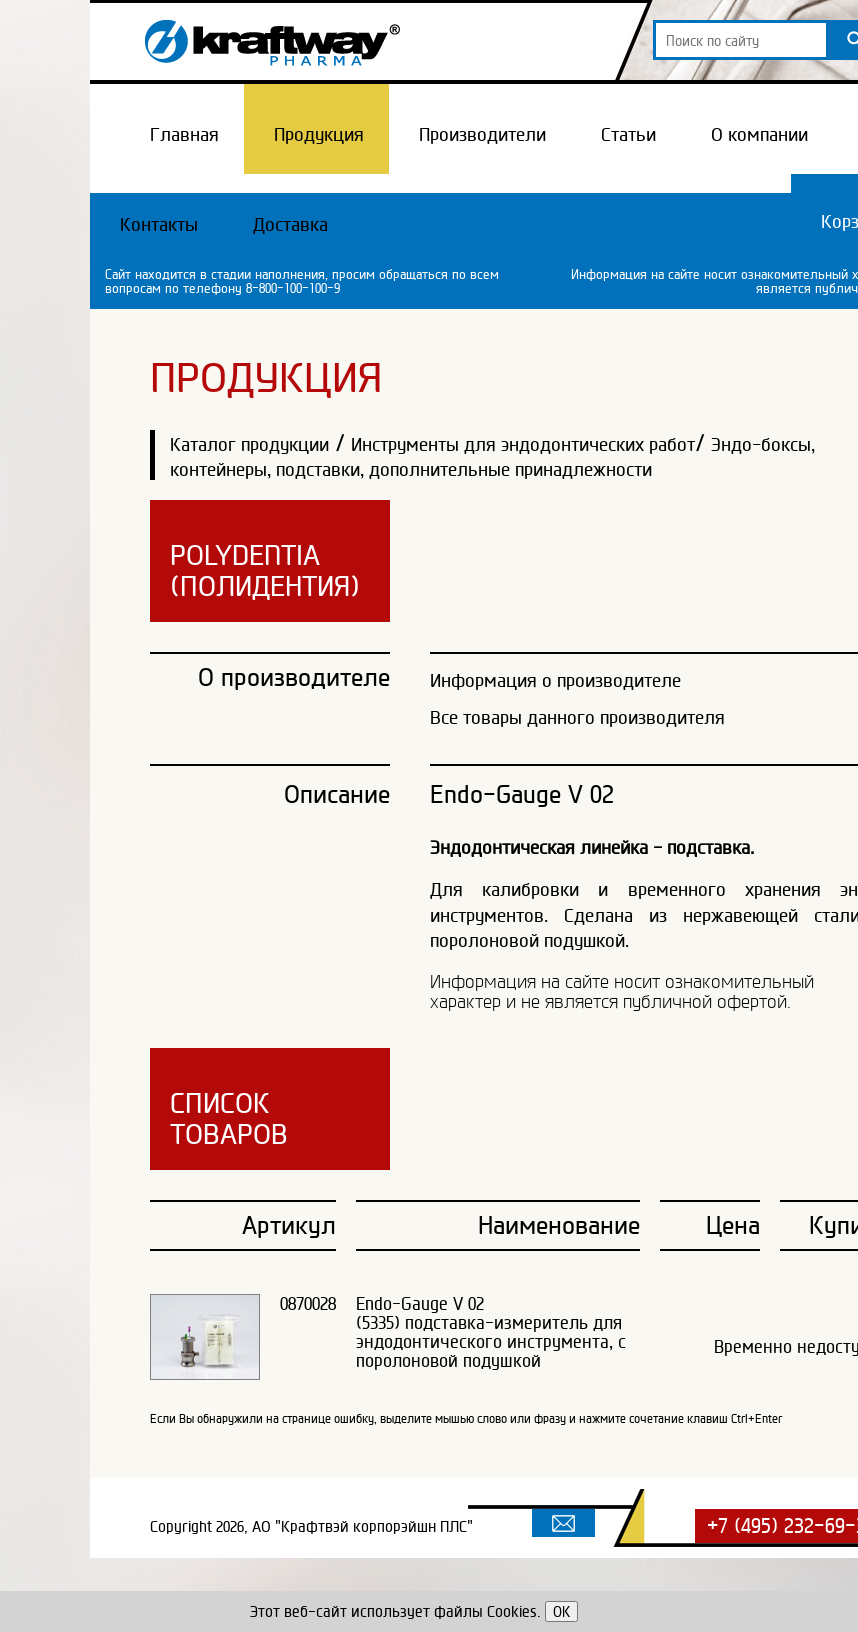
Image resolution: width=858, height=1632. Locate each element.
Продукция (319, 134)
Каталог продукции (249, 444)
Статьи (628, 134)
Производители (482, 134)
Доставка (290, 224)
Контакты (159, 224)
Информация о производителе (555, 680)
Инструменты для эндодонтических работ (523, 444)
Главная (184, 134)
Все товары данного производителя (577, 717)
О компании (759, 134)
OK (561, 1611)
